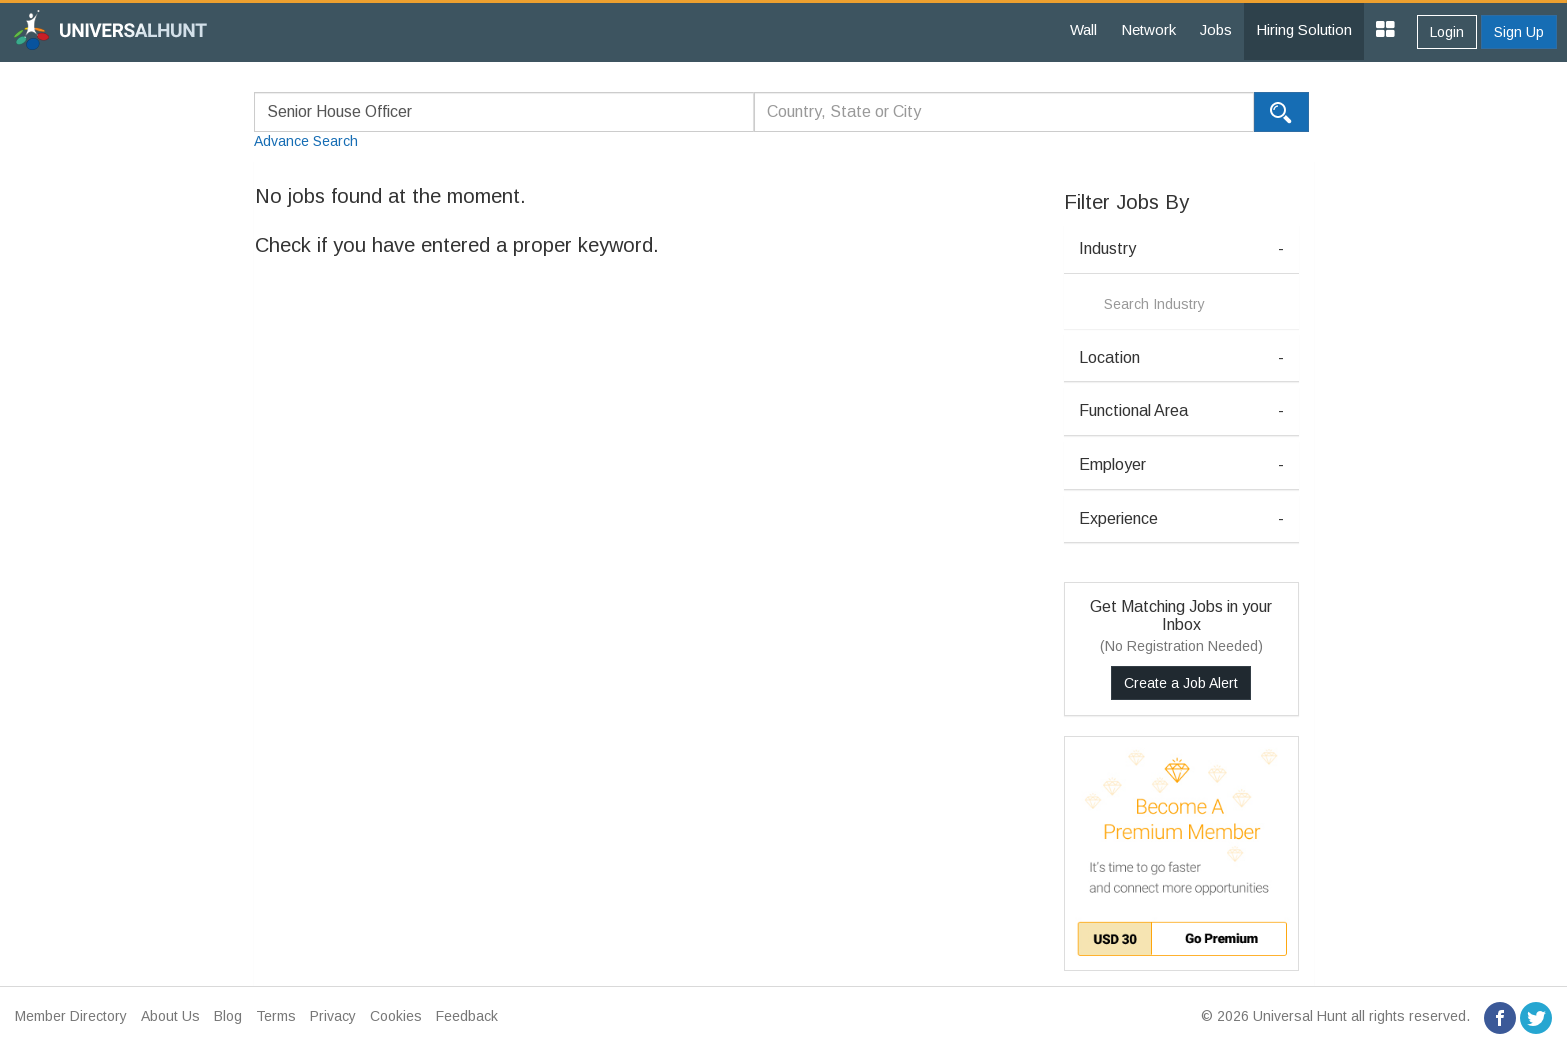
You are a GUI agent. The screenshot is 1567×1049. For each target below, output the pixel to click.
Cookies (396, 1016)
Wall (1083, 29)
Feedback (467, 1016)
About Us (170, 1016)
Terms (276, 1016)
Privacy (333, 1016)
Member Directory (71, 1016)
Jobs (1216, 29)
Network (1148, 29)
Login (1447, 32)
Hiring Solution (1304, 29)
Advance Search (306, 141)
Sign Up (1519, 32)
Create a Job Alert (1181, 683)
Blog (228, 1016)
